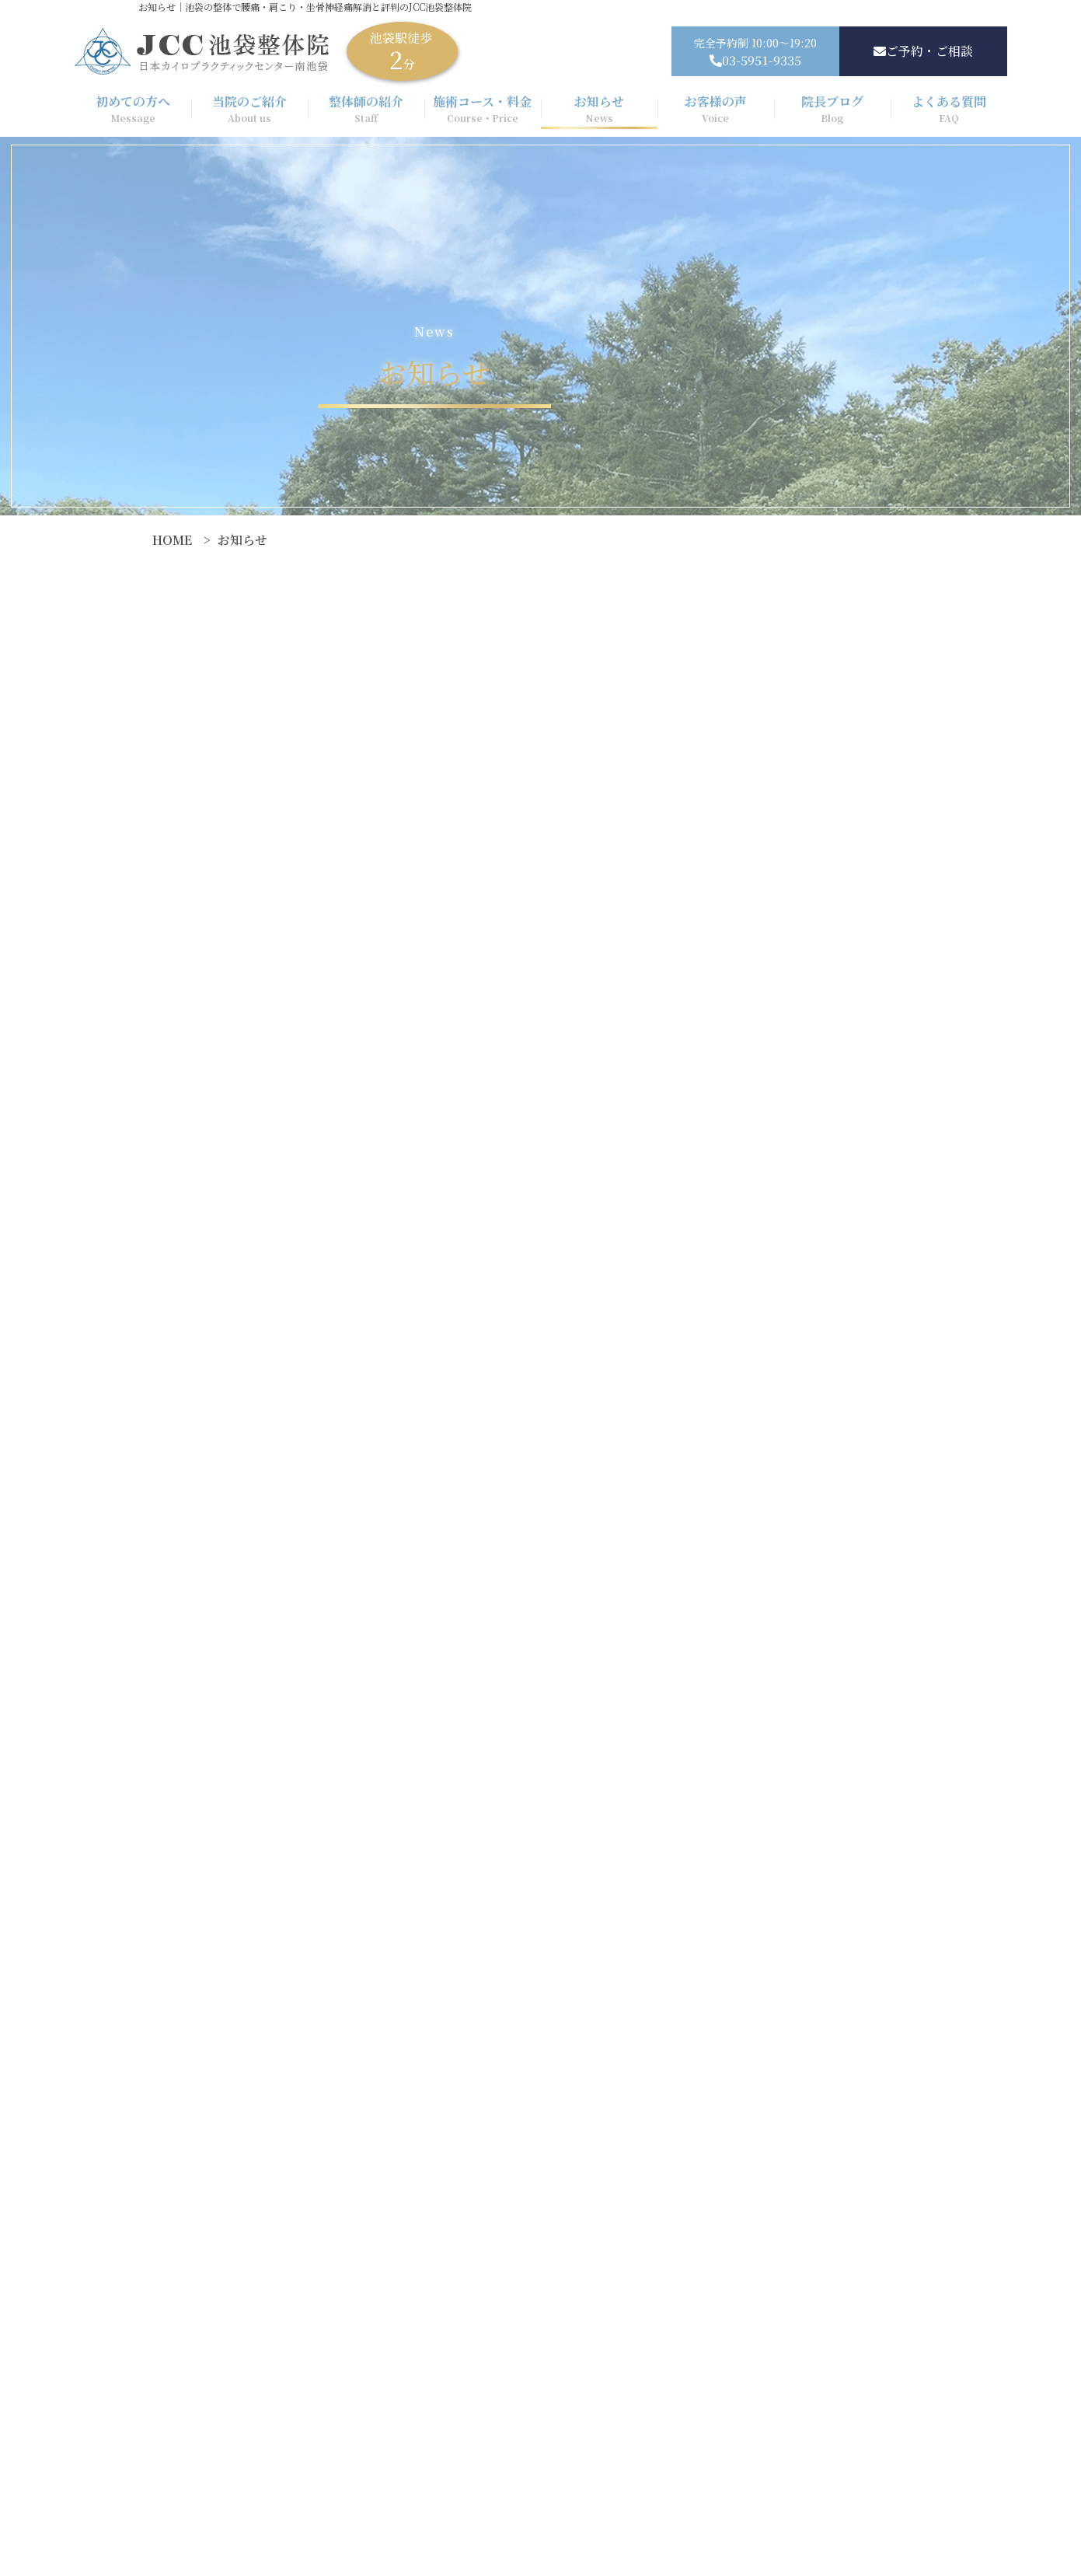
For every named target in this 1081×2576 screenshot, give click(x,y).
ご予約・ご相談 (923, 51)
